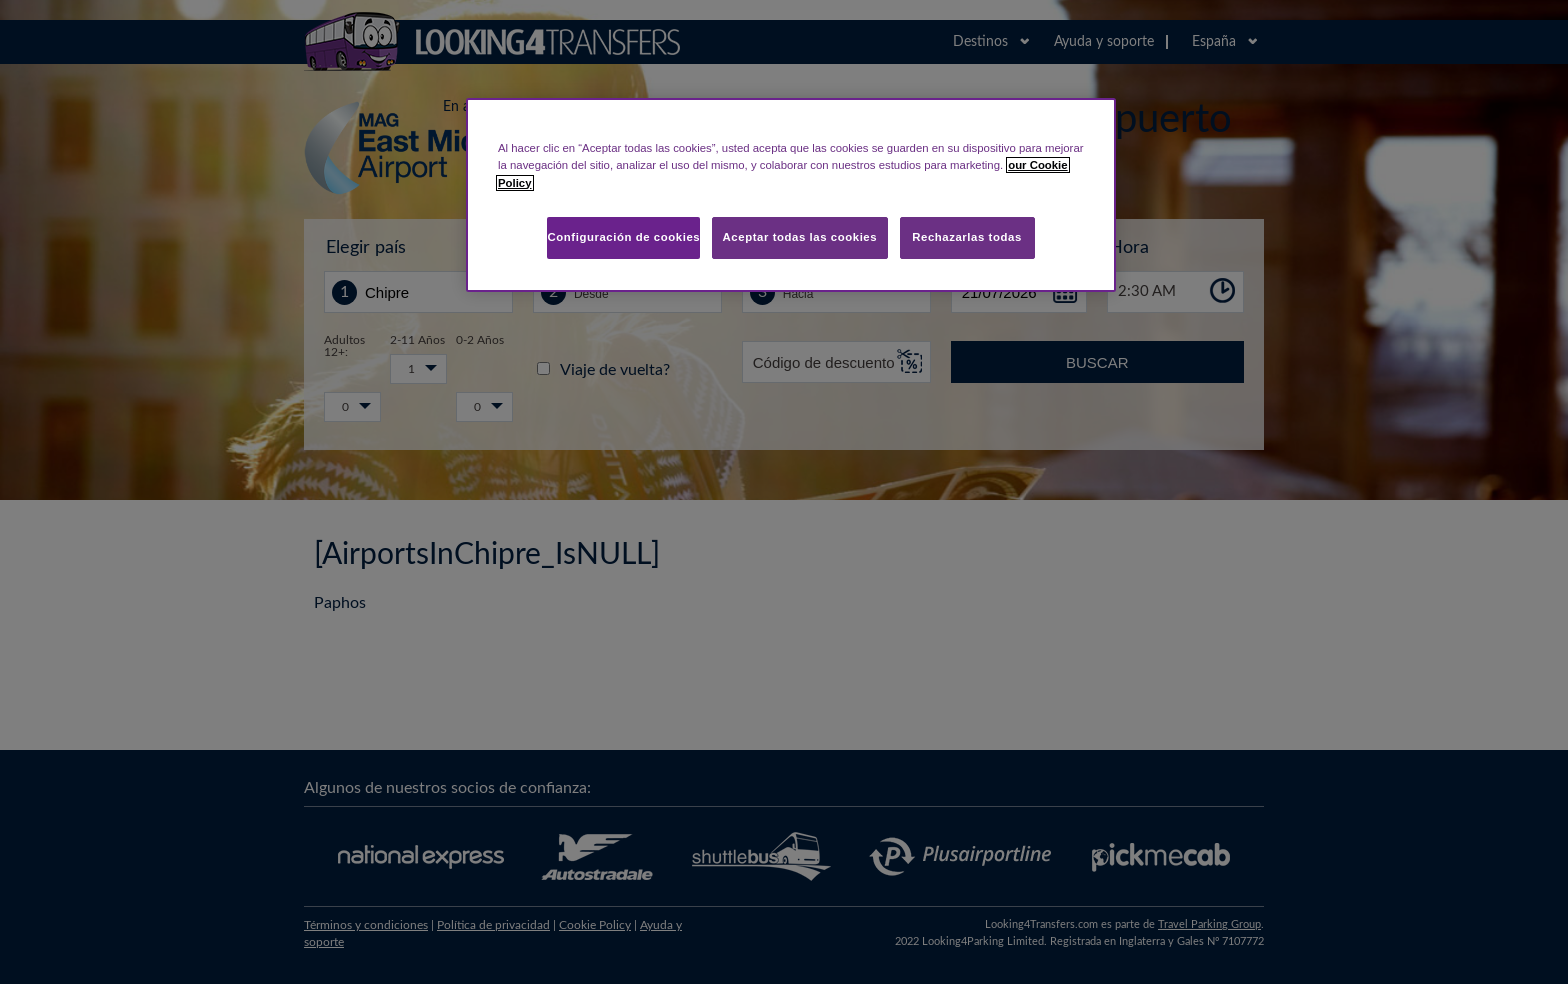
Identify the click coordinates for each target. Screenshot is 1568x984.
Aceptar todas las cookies (800, 237)
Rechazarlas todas (967, 237)
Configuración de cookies (623, 237)
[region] (791, 194)
